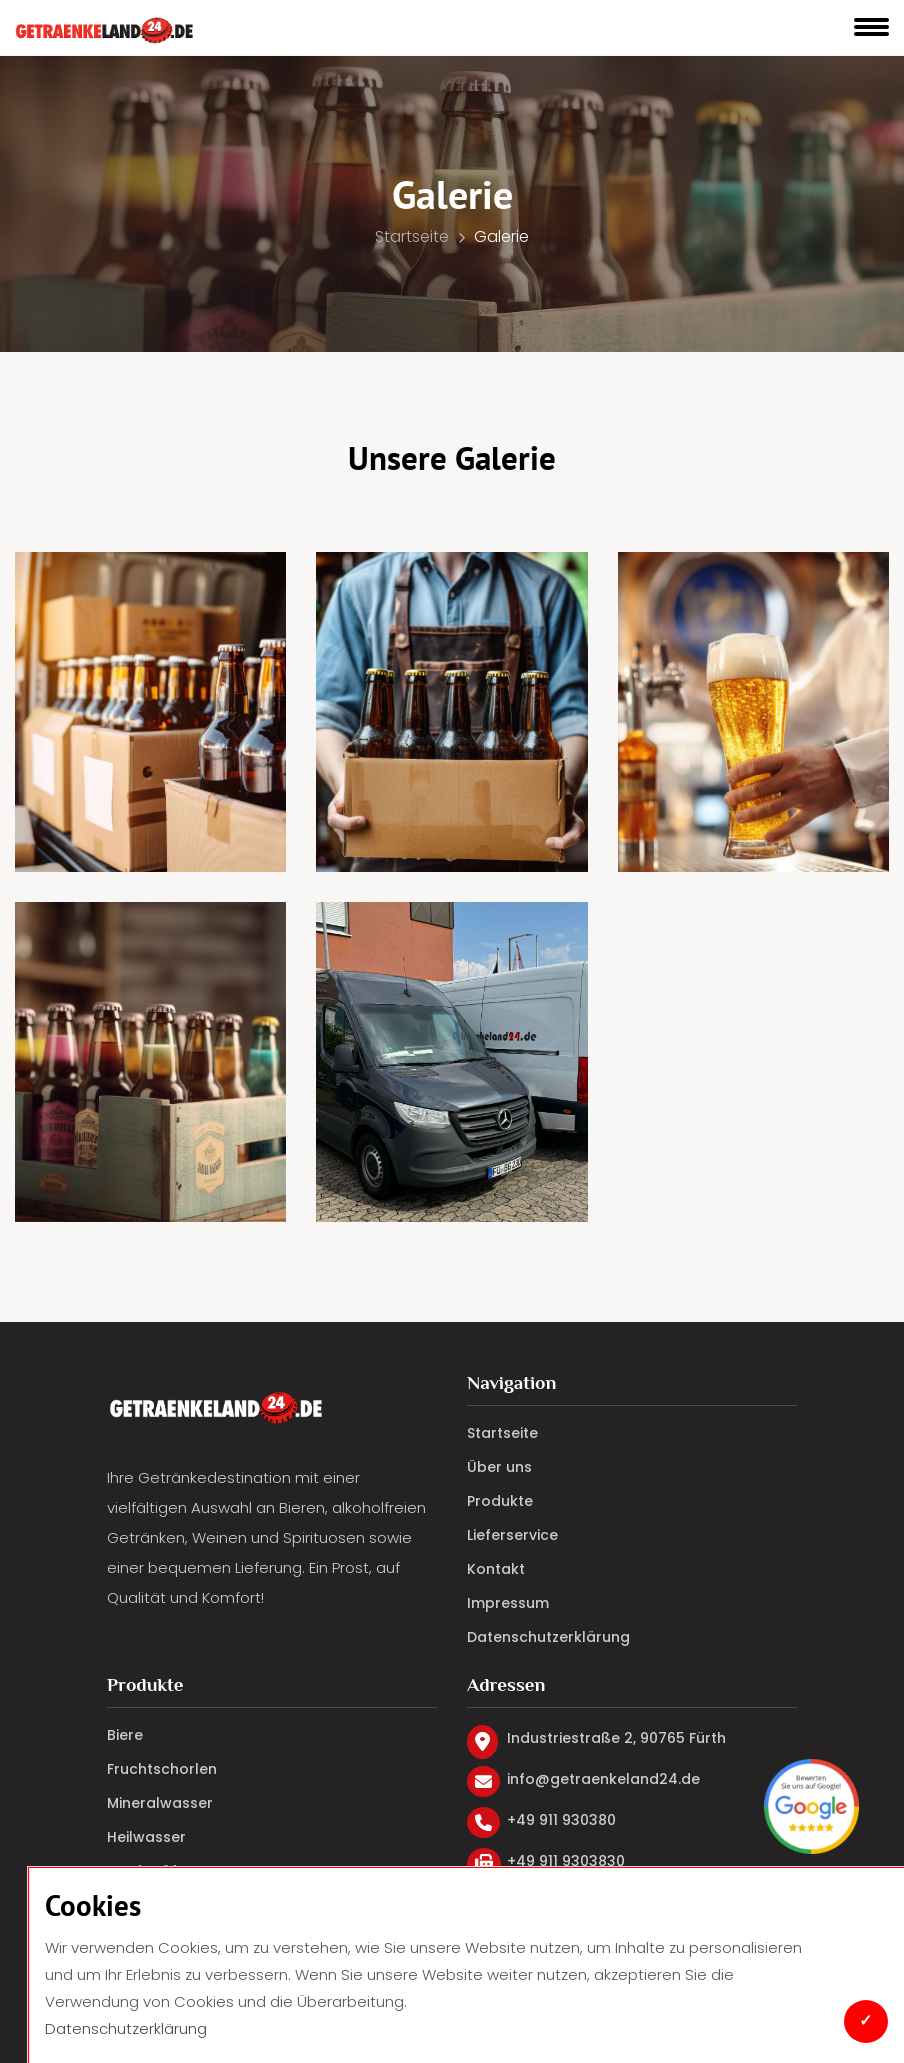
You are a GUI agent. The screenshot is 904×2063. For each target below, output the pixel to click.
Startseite (420, 236)
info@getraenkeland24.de (603, 1779)
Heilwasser (146, 1837)
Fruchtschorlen (162, 1769)
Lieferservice (512, 1535)
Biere (125, 1735)
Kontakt (496, 1569)
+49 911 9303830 (566, 1861)
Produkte (500, 1501)
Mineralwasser (160, 1803)
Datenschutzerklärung (126, 2028)
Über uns (499, 1467)
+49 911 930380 (561, 1820)
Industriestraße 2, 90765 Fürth (616, 1738)
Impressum (508, 1603)
